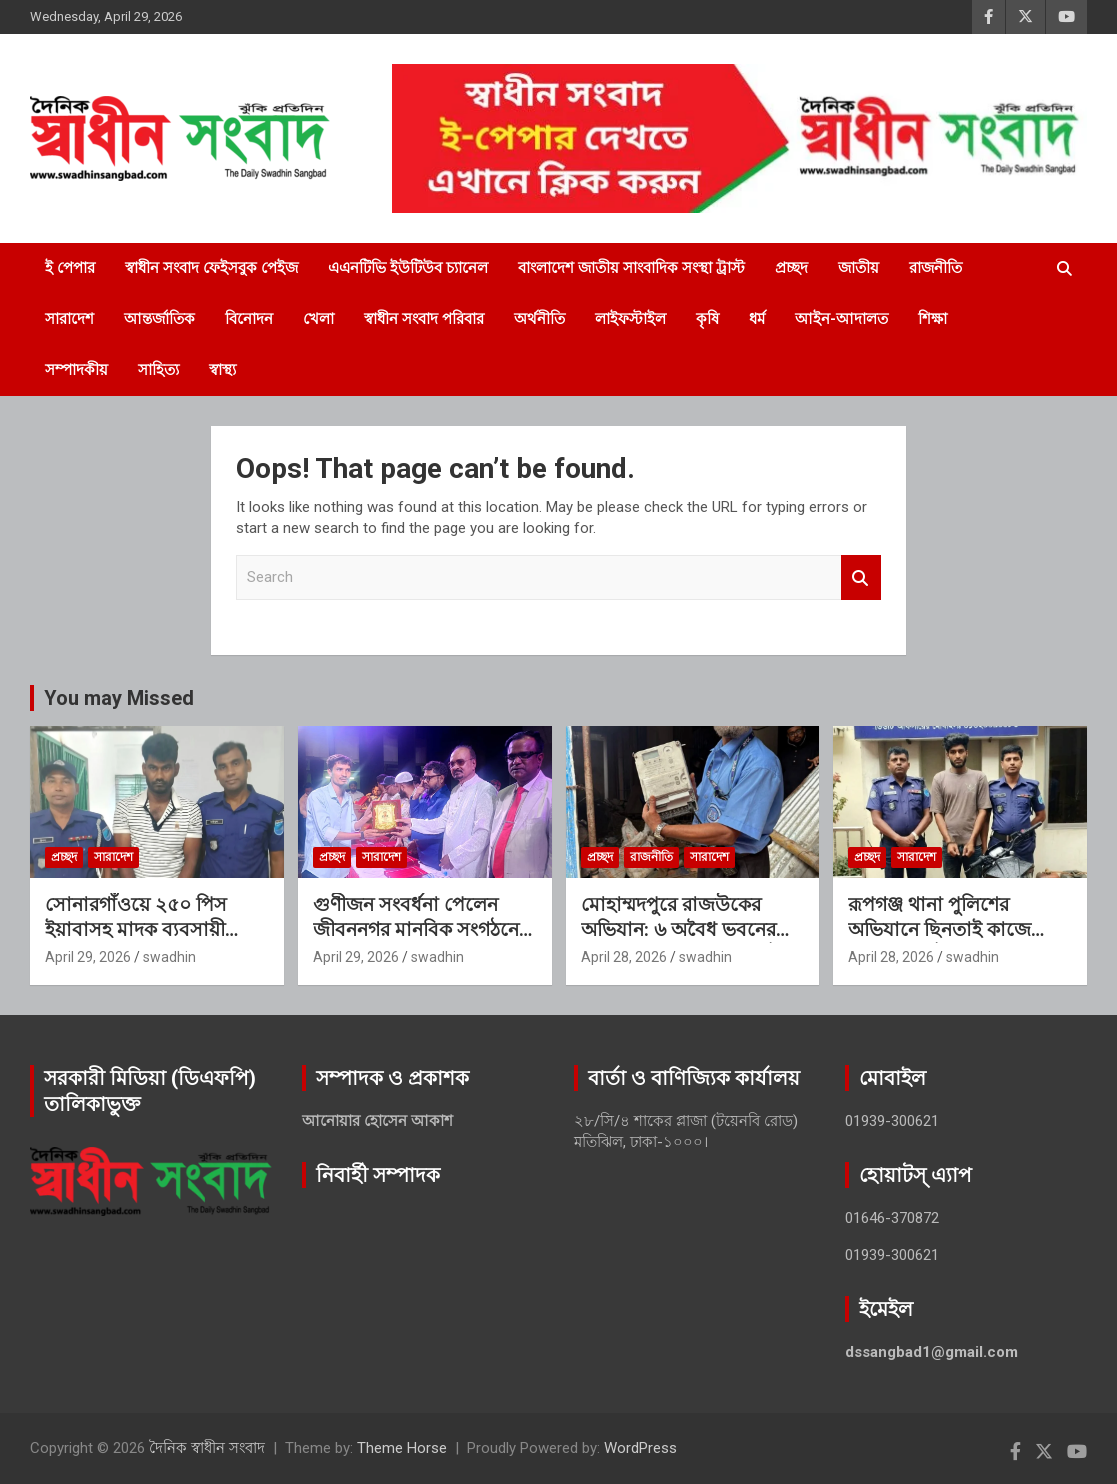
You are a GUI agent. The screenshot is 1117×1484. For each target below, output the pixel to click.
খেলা (318, 319)
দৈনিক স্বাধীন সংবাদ (207, 1448)
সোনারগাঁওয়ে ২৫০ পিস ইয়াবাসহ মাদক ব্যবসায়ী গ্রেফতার (136, 929)
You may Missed (119, 698)
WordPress (640, 1448)
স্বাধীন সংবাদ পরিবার (424, 319)
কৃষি (707, 319)
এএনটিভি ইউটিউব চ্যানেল (408, 268)
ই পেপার (70, 268)
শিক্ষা (932, 319)
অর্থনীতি (539, 319)
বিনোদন (249, 319)
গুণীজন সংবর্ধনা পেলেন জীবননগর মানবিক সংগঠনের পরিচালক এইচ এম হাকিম (421, 929)
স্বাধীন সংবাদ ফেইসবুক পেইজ (211, 268)
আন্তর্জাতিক (159, 319)
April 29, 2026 (88, 957)
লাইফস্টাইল (630, 319)
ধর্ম (757, 319)
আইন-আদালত (841, 319)
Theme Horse (402, 1448)
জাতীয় (858, 268)
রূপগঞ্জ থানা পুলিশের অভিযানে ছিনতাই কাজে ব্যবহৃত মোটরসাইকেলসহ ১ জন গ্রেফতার (953, 941)
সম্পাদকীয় (76, 370)
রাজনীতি (935, 268)
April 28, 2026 (624, 957)
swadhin (169, 957)
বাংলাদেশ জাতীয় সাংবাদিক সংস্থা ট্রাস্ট (631, 268)
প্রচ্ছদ (791, 268)
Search (861, 577)
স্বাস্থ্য (222, 370)
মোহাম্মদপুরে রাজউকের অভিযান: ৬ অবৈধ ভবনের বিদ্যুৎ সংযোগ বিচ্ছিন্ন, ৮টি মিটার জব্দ (679, 941)
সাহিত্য (158, 370)
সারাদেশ (69, 319)
